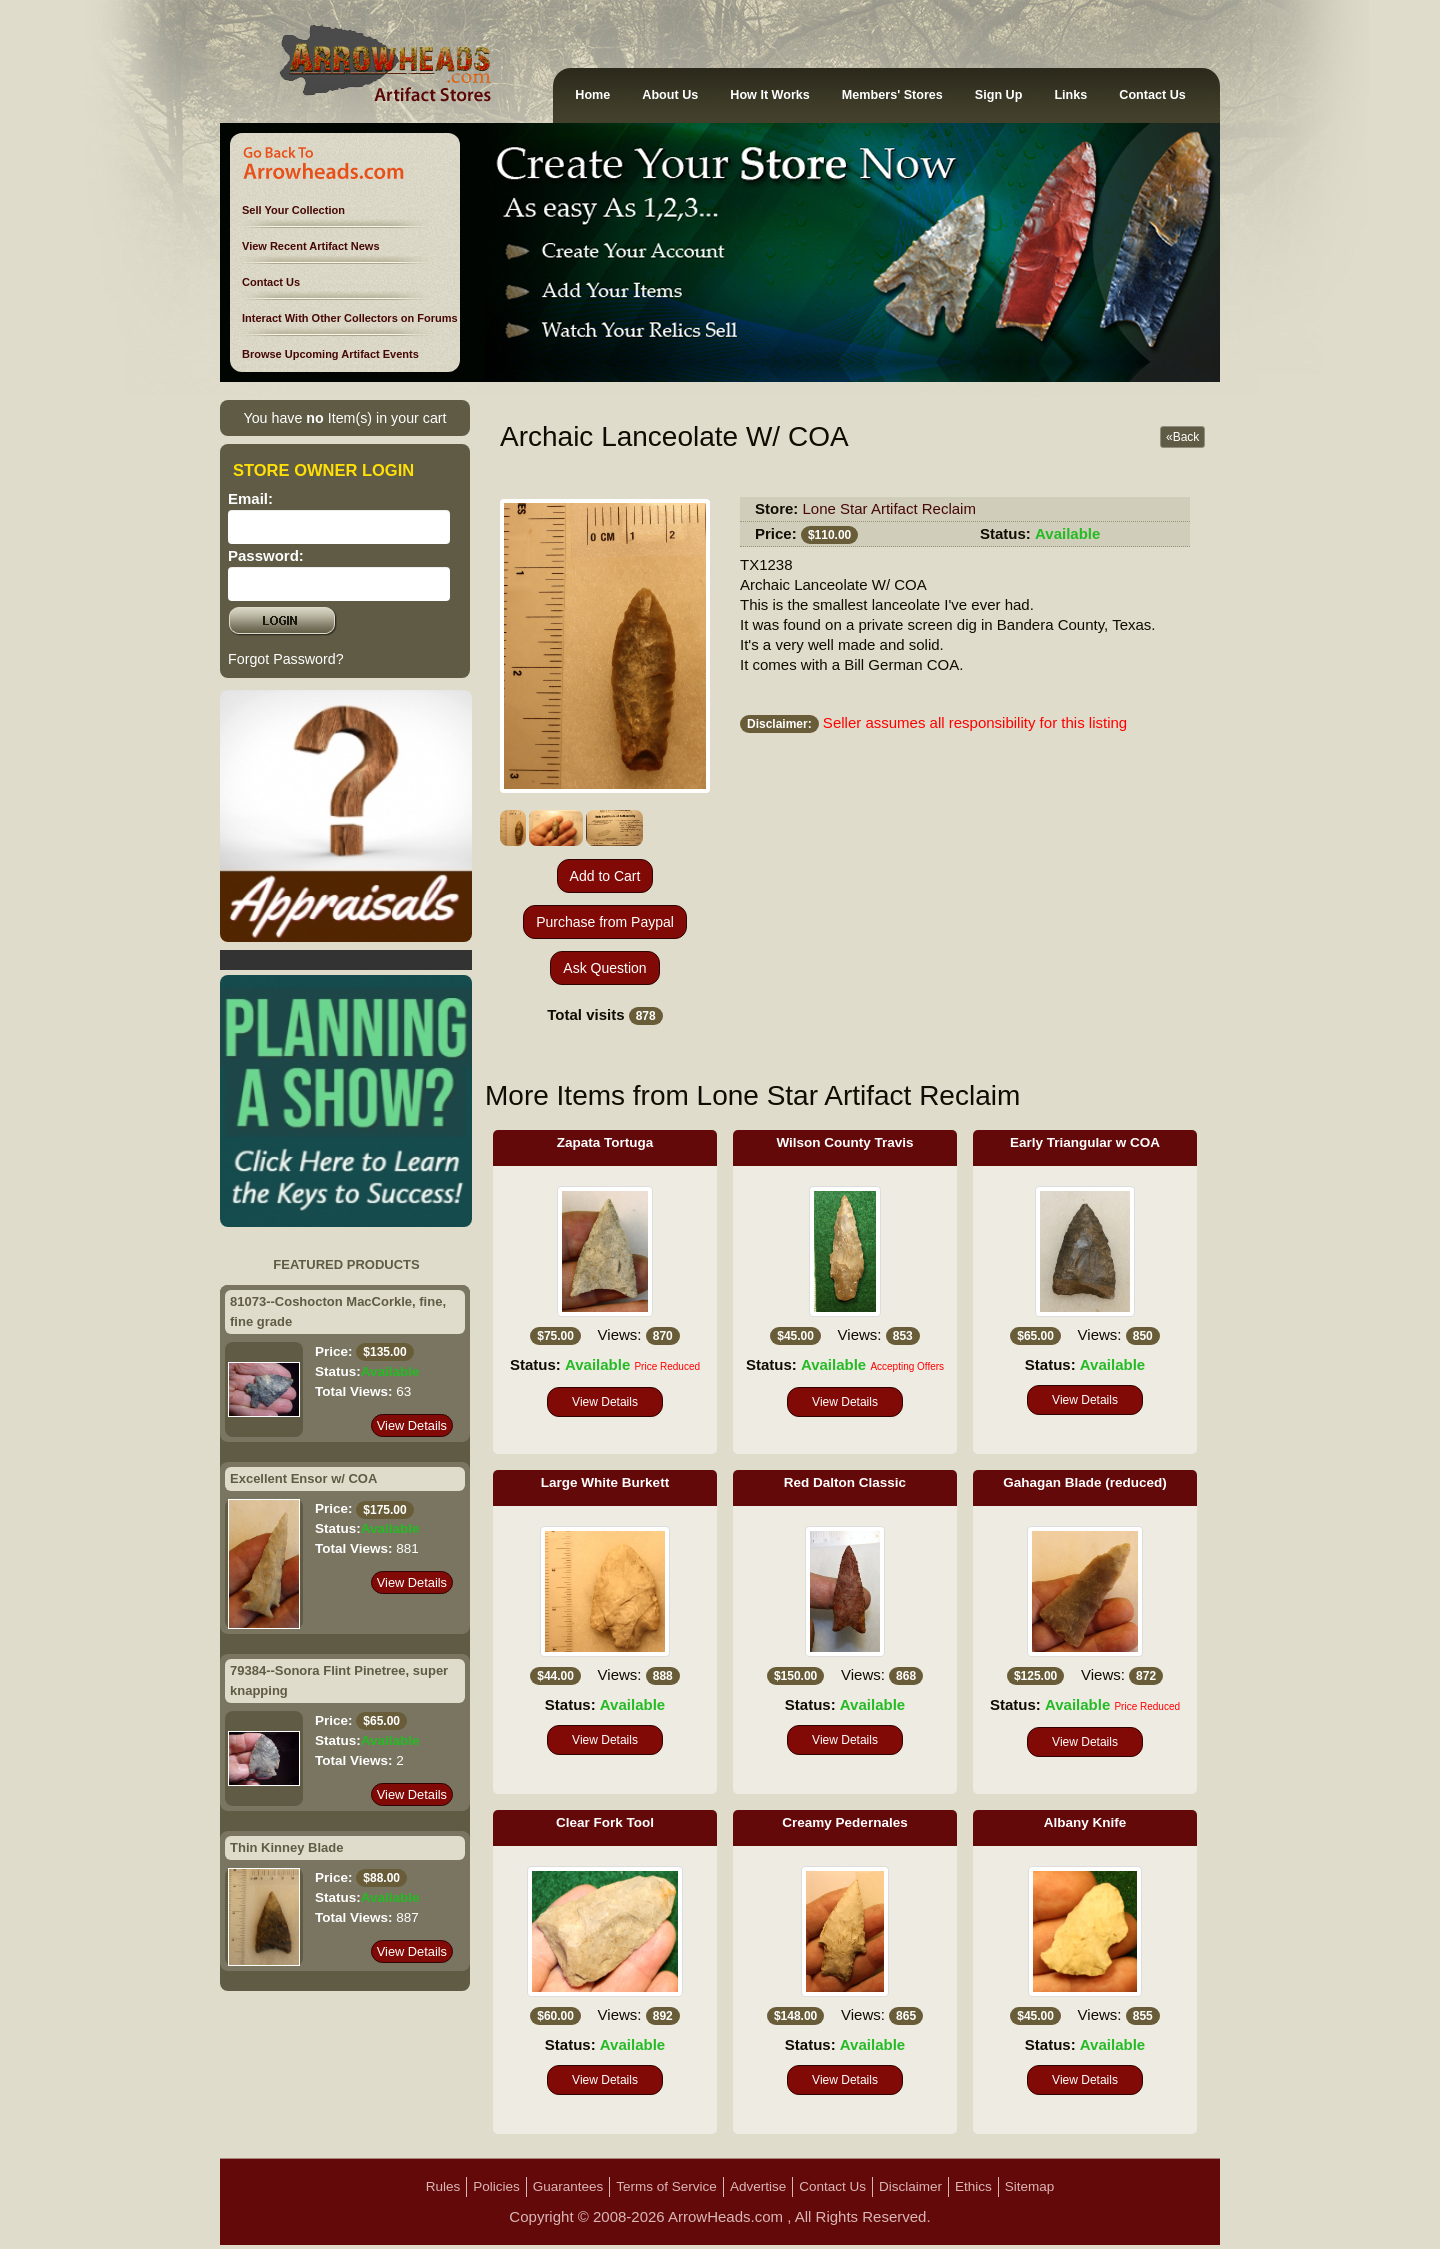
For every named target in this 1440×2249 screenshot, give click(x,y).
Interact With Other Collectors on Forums (350, 318)
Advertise (758, 2186)
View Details (412, 1425)
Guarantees (568, 2186)
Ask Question (604, 968)
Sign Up (999, 95)
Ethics (973, 2186)
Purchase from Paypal (605, 922)
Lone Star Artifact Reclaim (889, 508)
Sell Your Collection (293, 210)
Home (592, 95)
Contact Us (1152, 95)
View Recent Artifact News (311, 246)
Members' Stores (892, 95)
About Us (670, 95)
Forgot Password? (286, 659)
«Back (1182, 437)
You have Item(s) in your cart (344, 418)
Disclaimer (910, 2186)
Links (1070, 95)
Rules (443, 2186)
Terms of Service (666, 2186)
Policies (496, 2186)
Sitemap (1030, 2186)
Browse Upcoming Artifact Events (330, 354)
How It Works (770, 95)
